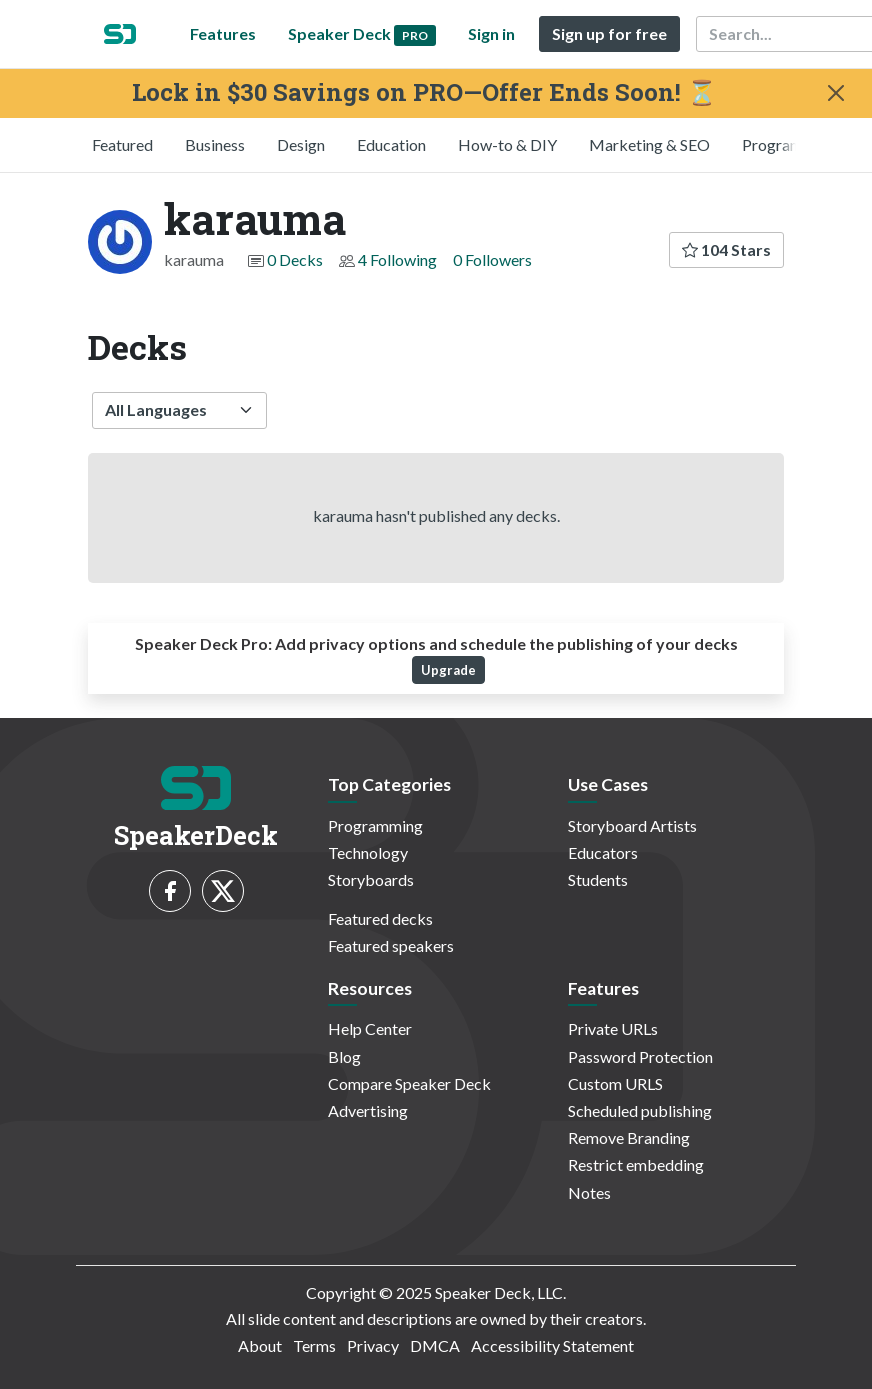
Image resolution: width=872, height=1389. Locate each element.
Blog (344, 1056)
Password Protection (640, 1056)
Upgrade (448, 670)
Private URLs (613, 1028)
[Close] (836, 93)
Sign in (491, 33)
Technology (368, 852)
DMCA (435, 1345)
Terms (314, 1345)
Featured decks (380, 918)
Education (391, 144)
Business (215, 144)
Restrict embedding (636, 1164)
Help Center (370, 1028)
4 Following (397, 259)
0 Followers (492, 259)
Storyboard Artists (632, 825)
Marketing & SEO (649, 144)
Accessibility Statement (552, 1345)
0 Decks (295, 259)
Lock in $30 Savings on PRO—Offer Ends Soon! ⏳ (424, 92)
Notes (589, 1192)
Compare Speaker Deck (409, 1083)
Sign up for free (609, 33)
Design (301, 144)
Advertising (368, 1110)
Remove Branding (629, 1137)
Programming (789, 144)
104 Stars (726, 249)
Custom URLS (615, 1083)
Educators (603, 852)
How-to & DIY (507, 144)
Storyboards (371, 879)
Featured (122, 144)
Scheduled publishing (640, 1110)
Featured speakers (391, 945)
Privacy (373, 1345)
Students (598, 879)
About (260, 1345)
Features (223, 33)
